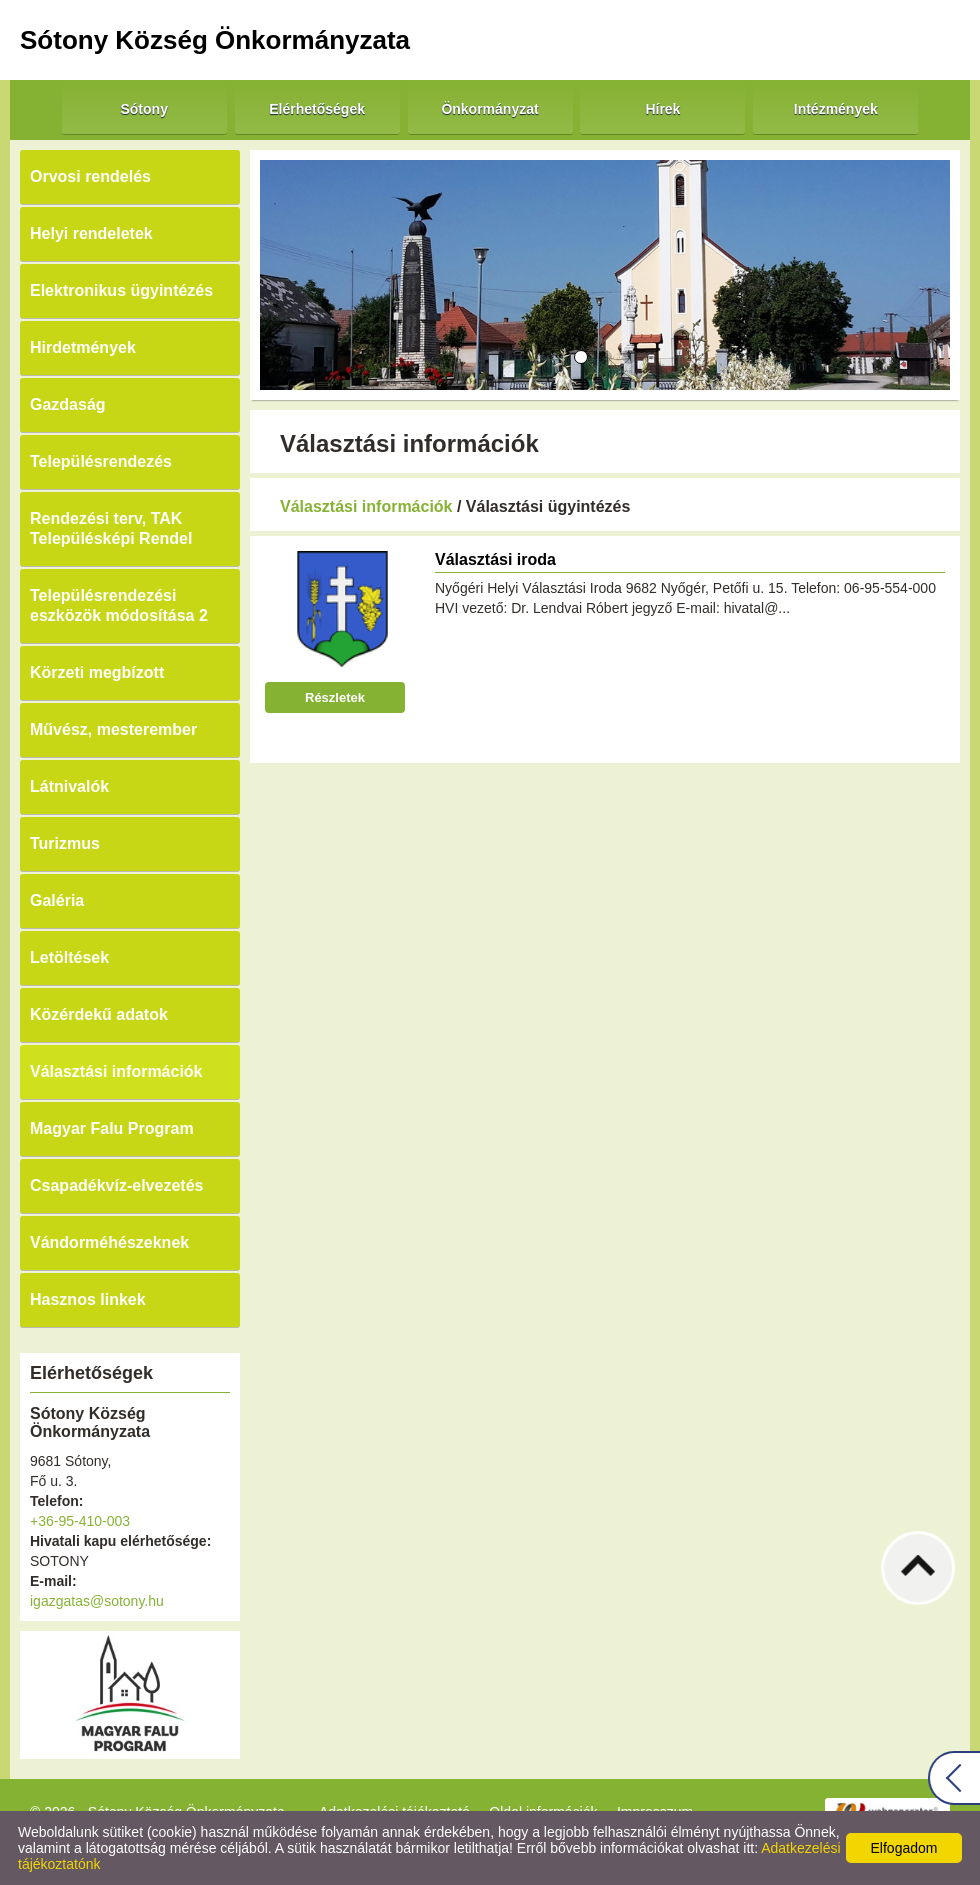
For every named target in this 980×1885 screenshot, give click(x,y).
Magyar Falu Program (112, 1128)
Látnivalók (69, 786)
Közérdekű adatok (99, 1014)
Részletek (335, 697)
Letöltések (69, 957)
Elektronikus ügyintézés (121, 290)
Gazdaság (68, 404)
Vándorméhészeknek (109, 1242)
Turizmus (65, 843)
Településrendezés (101, 461)
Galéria (57, 900)
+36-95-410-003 (80, 1521)
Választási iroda (495, 559)
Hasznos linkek (88, 1299)
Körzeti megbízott (97, 672)
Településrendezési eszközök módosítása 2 (119, 605)
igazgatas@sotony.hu (97, 1601)
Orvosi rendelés (90, 176)
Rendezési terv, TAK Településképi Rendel (111, 528)
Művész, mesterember (113, 729)
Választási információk (116, 1071)
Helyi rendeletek (91, 233)
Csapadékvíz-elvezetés (116, 1185)
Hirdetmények (83, 347)
